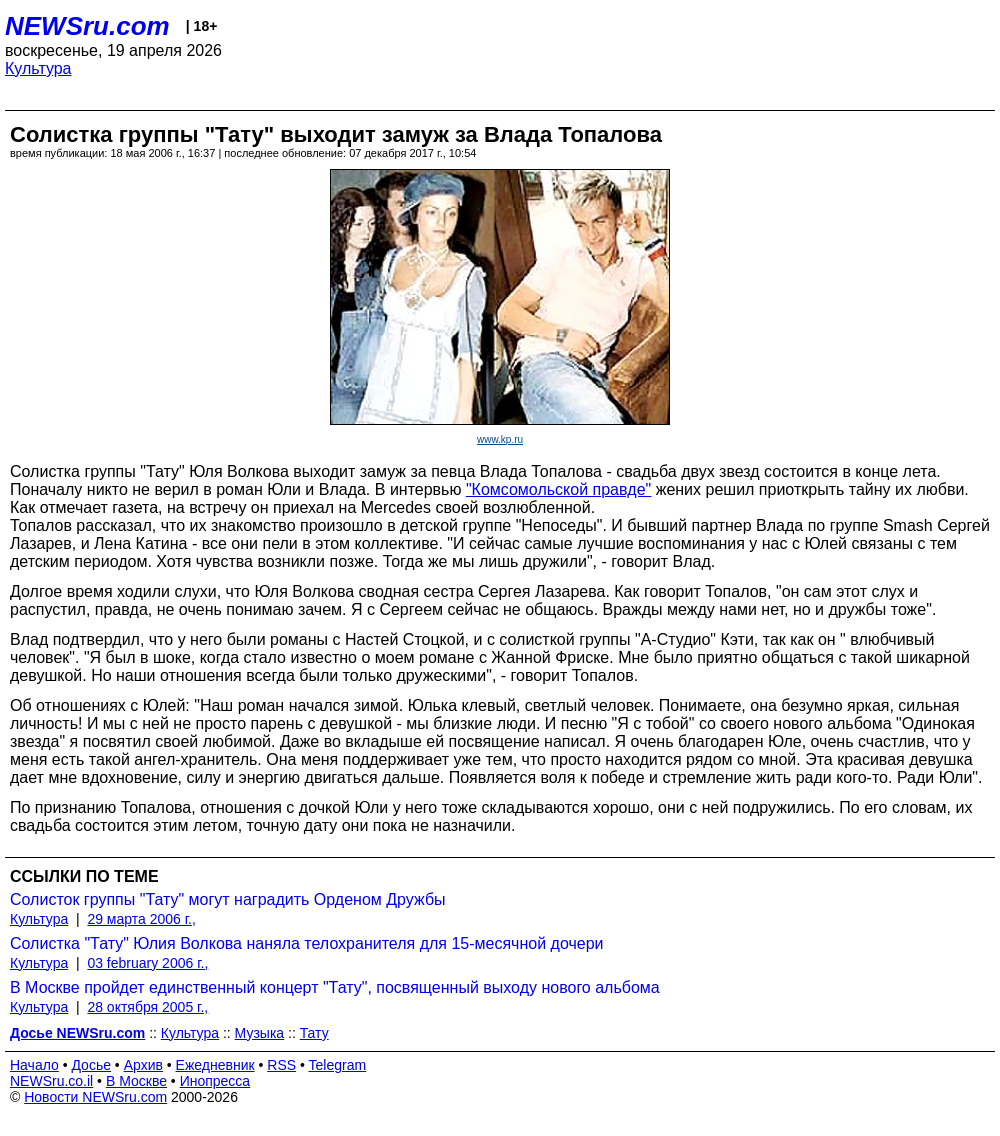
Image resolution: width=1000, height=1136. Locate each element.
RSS (281, 1065)
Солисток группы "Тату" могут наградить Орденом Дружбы (228, 899)
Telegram (338, 1065)
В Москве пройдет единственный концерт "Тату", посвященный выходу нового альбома (335, 987)
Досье (91, 1065)
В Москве (136, 1081)
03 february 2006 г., (147, 963)
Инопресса (215, 1081)
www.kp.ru (500, 439)
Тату (314, 1033)
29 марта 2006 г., (141, 919)
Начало (34, 1065)
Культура (38, 68)
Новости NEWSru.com (95, 1097)
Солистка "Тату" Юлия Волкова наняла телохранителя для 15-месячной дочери (307, 943)
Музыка (260, 1033)
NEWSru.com (87, 26)
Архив (143, 1065)
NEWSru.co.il (51, 1081)
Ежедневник (215, 1065)
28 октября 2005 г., (147, 1007)
